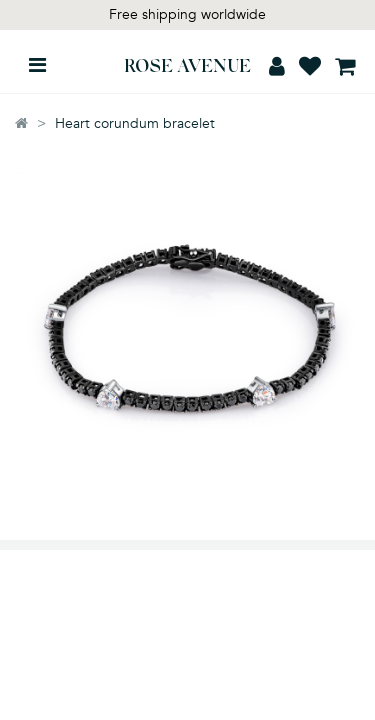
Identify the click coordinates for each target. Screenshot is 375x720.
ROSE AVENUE (187, 68)
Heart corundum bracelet (135, 123)
